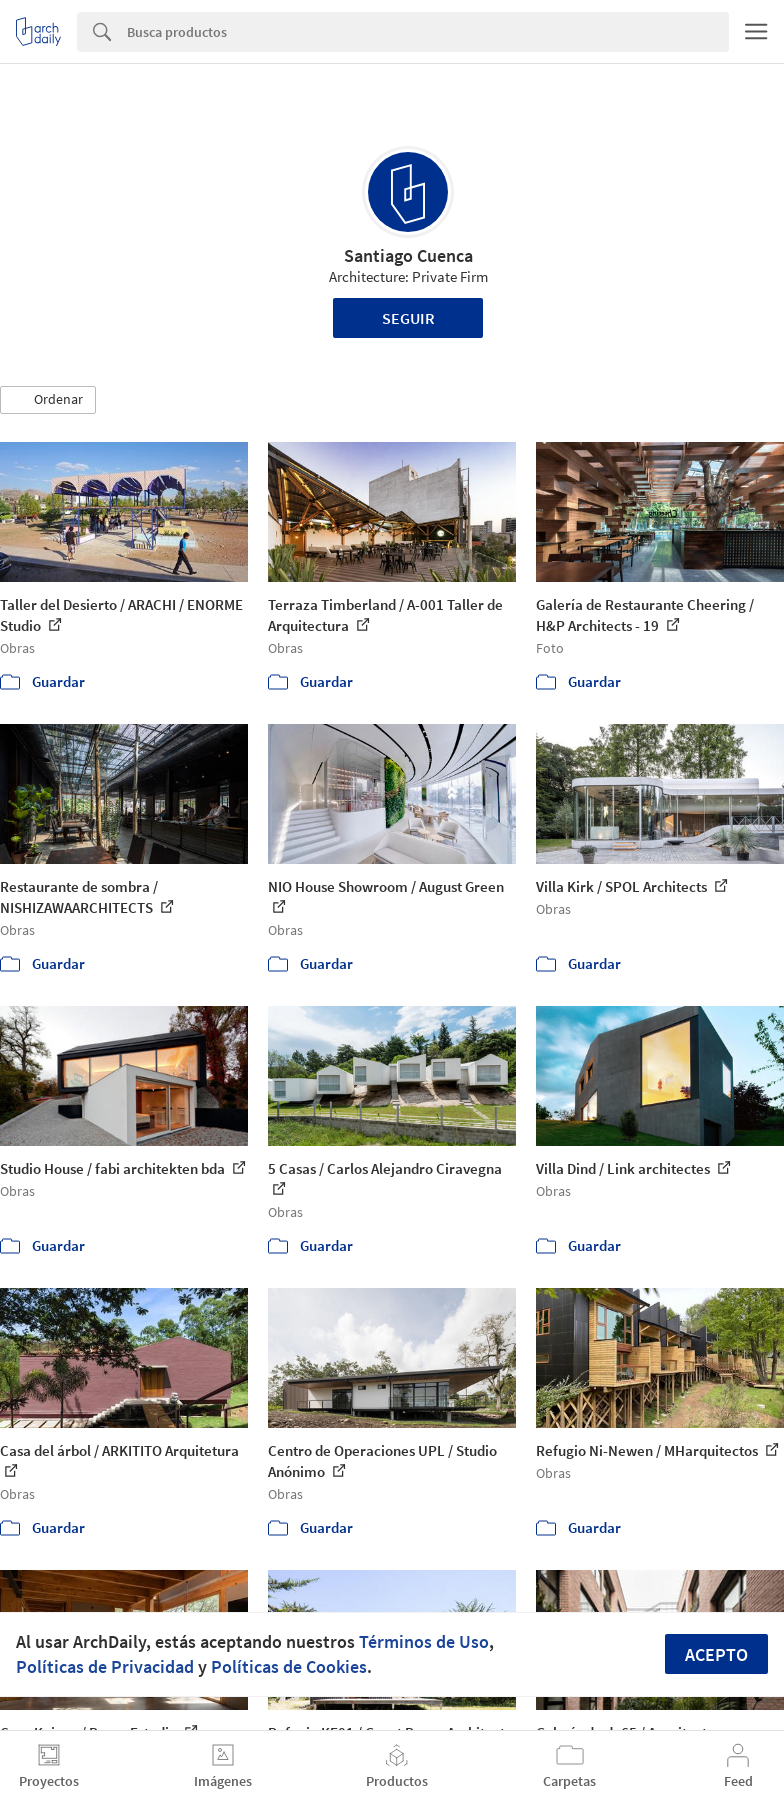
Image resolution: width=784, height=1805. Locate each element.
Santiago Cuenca (408, 255)
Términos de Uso (424, 1641)
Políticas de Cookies (289, 1666)
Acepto (716, 1654)
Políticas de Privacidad (105, 1666)
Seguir (408, 318)
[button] (48, 400)
